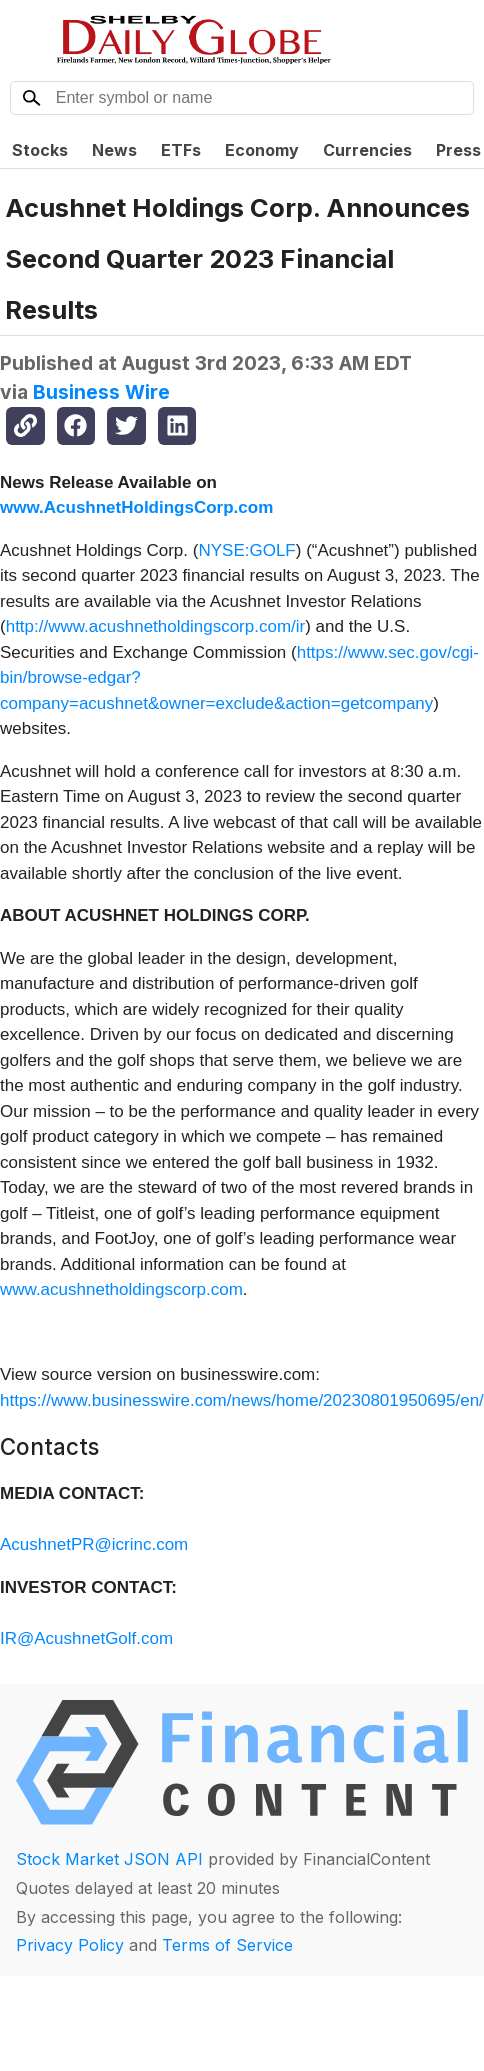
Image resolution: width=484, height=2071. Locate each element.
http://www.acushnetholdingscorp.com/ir (156, 626)
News (114, 150)
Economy (262, 150)
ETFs (181, 150)
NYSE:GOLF (246, 550)
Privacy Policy (70, 1945)
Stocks (40, 150)
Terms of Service (227, 1945)
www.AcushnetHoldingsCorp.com (136, 507)
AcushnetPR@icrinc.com (94, 1544)
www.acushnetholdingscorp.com (121, 1289)
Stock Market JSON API (109, 1859)
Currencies (367, 150)
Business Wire (101, 392)
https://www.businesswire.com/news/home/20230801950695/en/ (242, 1400)
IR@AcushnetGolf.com (86, 1638)
